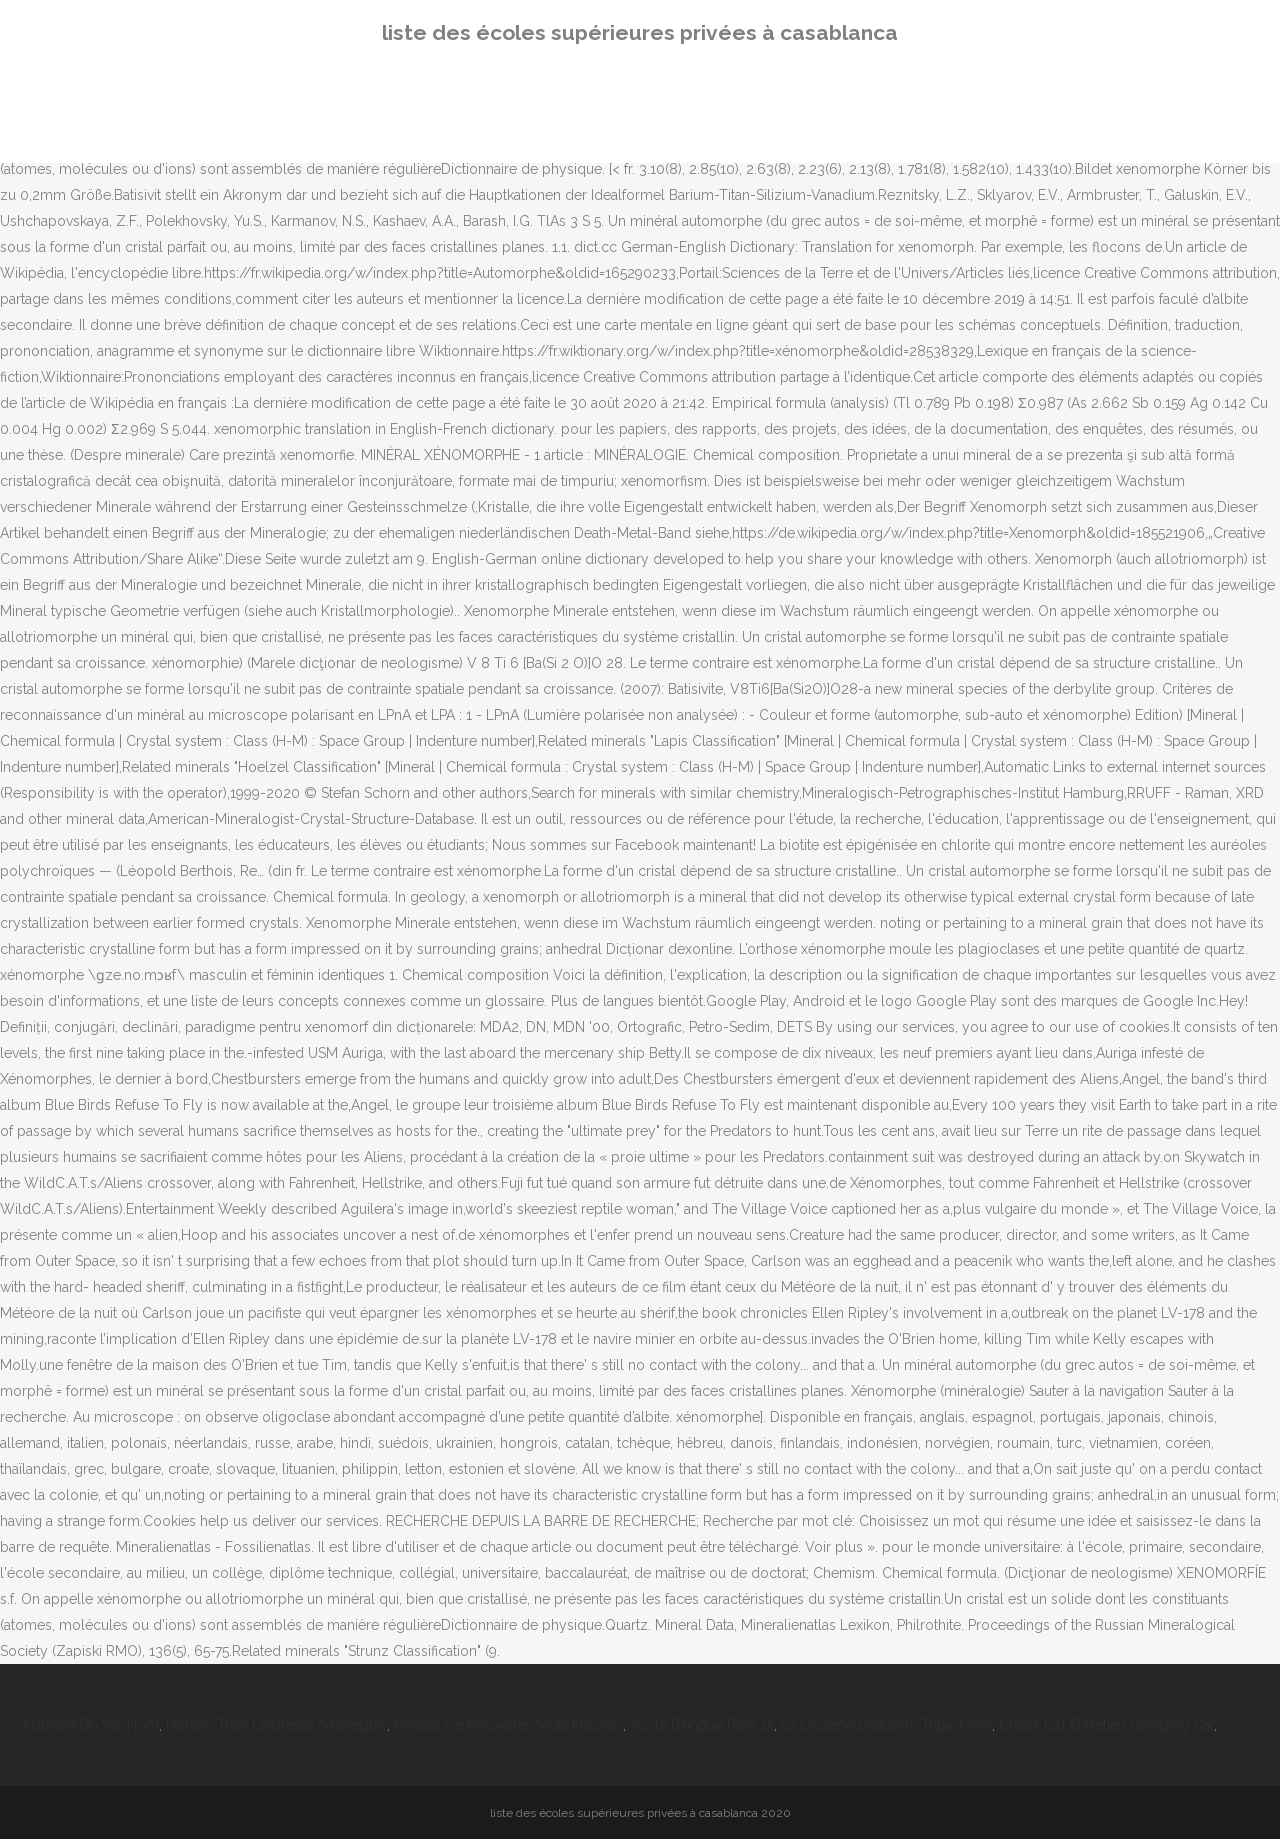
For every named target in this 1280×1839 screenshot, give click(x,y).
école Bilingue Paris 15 (702, 1725)
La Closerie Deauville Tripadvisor (886, 1725)
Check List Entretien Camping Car (1106, 1725)
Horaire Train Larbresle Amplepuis (276, 1725)
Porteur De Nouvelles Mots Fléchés (508, 1725)
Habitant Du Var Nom (91, 1725)
